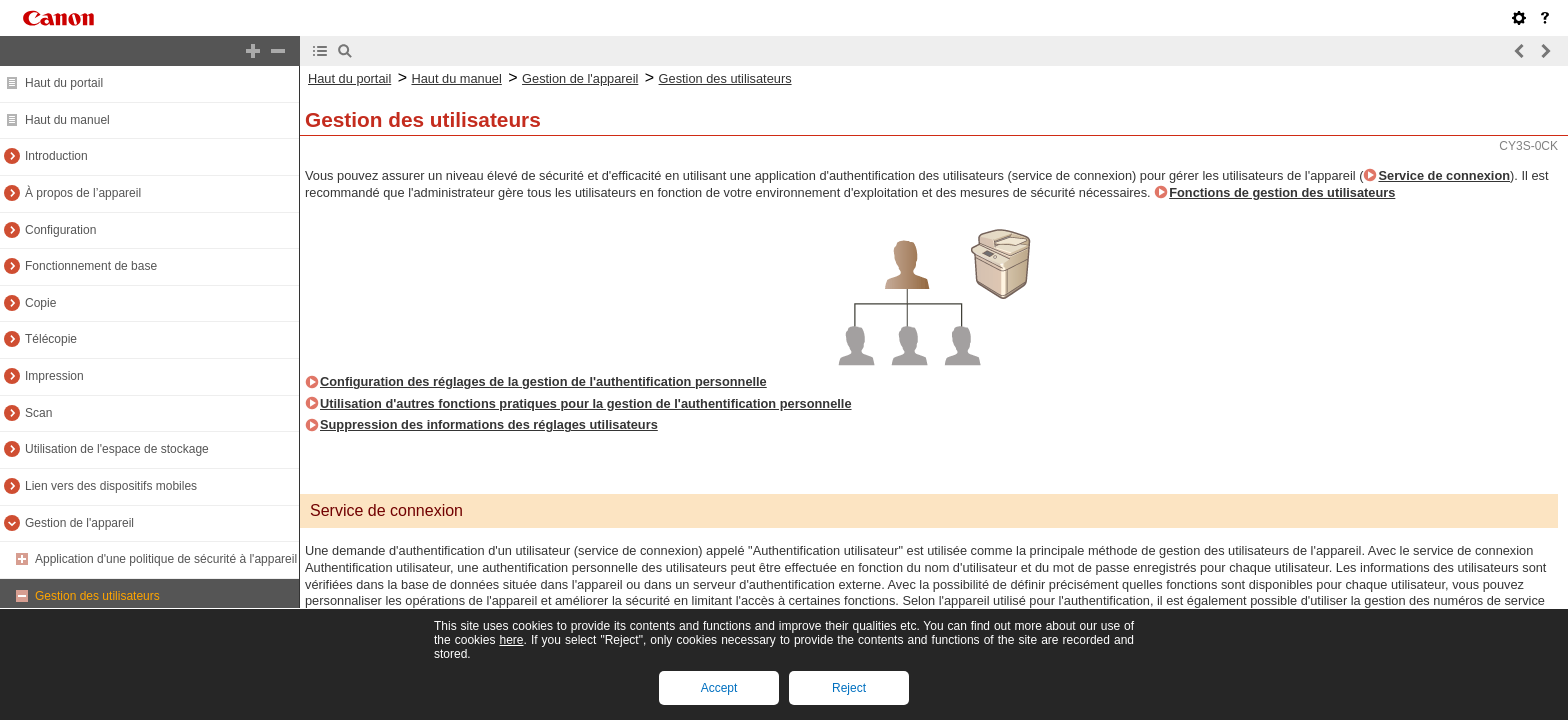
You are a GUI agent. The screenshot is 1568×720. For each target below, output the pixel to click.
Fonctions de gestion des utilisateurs (1282, 192)
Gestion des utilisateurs (97, 596)
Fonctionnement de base (91, 266)
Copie (40, 303)
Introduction (56, 156)
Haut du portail (64, 83)
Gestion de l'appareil (79, 523)
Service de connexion (1444, 175)
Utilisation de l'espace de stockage (117, 449)
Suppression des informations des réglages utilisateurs (489, 424)
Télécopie (51, 339)
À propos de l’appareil (83, 193)
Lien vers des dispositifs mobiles (111, 486)
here (511, 640)
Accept (719, 688)
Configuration (60, 230)
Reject (849, 688)
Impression (54, 376)
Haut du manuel (67, 120)
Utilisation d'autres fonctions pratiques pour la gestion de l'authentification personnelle (586, 403)
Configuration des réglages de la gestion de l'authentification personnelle (543, 381)
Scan (38, 413)
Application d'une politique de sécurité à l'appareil (166, 559)
